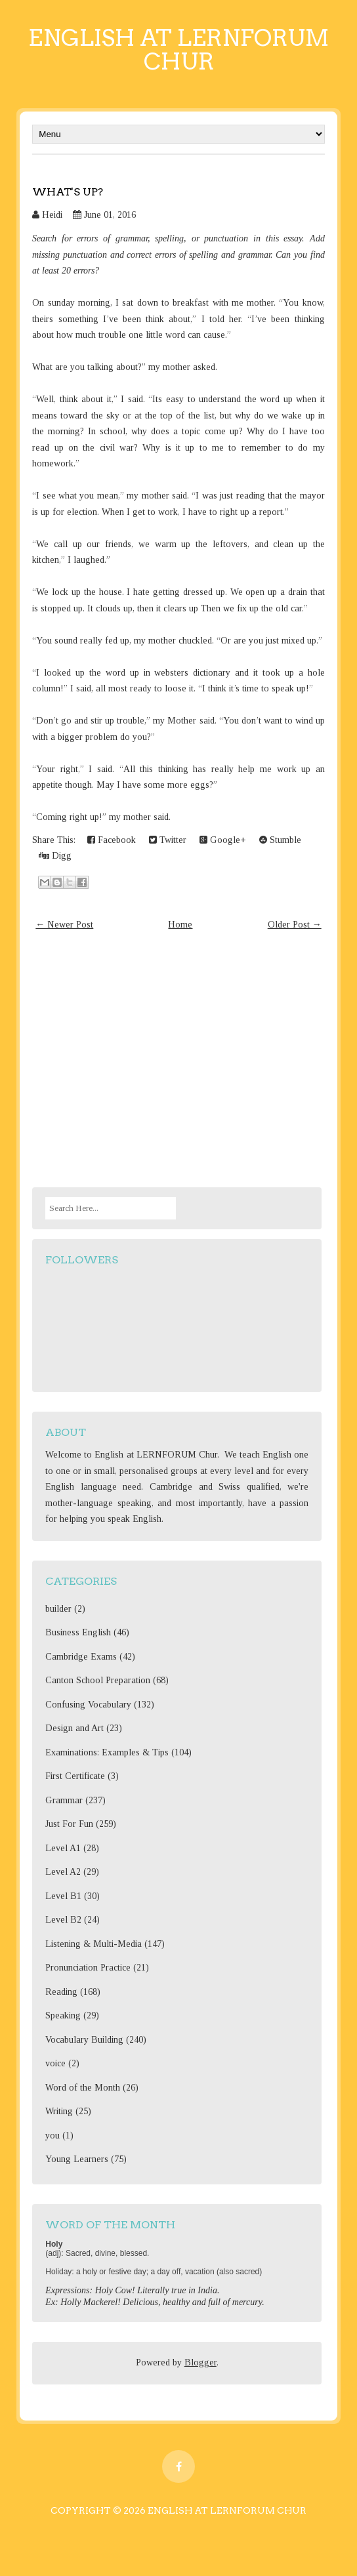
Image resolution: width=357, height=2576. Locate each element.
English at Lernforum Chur (178, 49)
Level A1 (63, 1848)
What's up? (67, 192)
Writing (59, 2111)
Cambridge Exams (81, 1657)
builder (58, 1609)
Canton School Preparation (97, 1680)
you (52, 2135)
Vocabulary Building (84, 2040)
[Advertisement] (178, 1061)
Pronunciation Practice (88, 1968)
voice (55, 2063)
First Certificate (75, 1776)
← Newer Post (64, 925)
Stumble (280, 840)
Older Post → (295, 925)
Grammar (64, 1800)
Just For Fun (69, 1824)
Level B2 (63, 1920)
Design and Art (74, 1728)
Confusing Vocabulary (88, 1704)
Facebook (111, 840)
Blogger (200, 2362)
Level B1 (63, 1896)
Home (180, 925)
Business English (78, 1632)
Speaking (63, 2015)
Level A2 (63, 1872)
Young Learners (76, 2159)
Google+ (223, 840)
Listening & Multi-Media (93, 1944)
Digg (55, 856)
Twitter (167, 840)
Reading (61, 1992)
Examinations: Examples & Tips (107, 1752)
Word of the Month (82, 2088)
